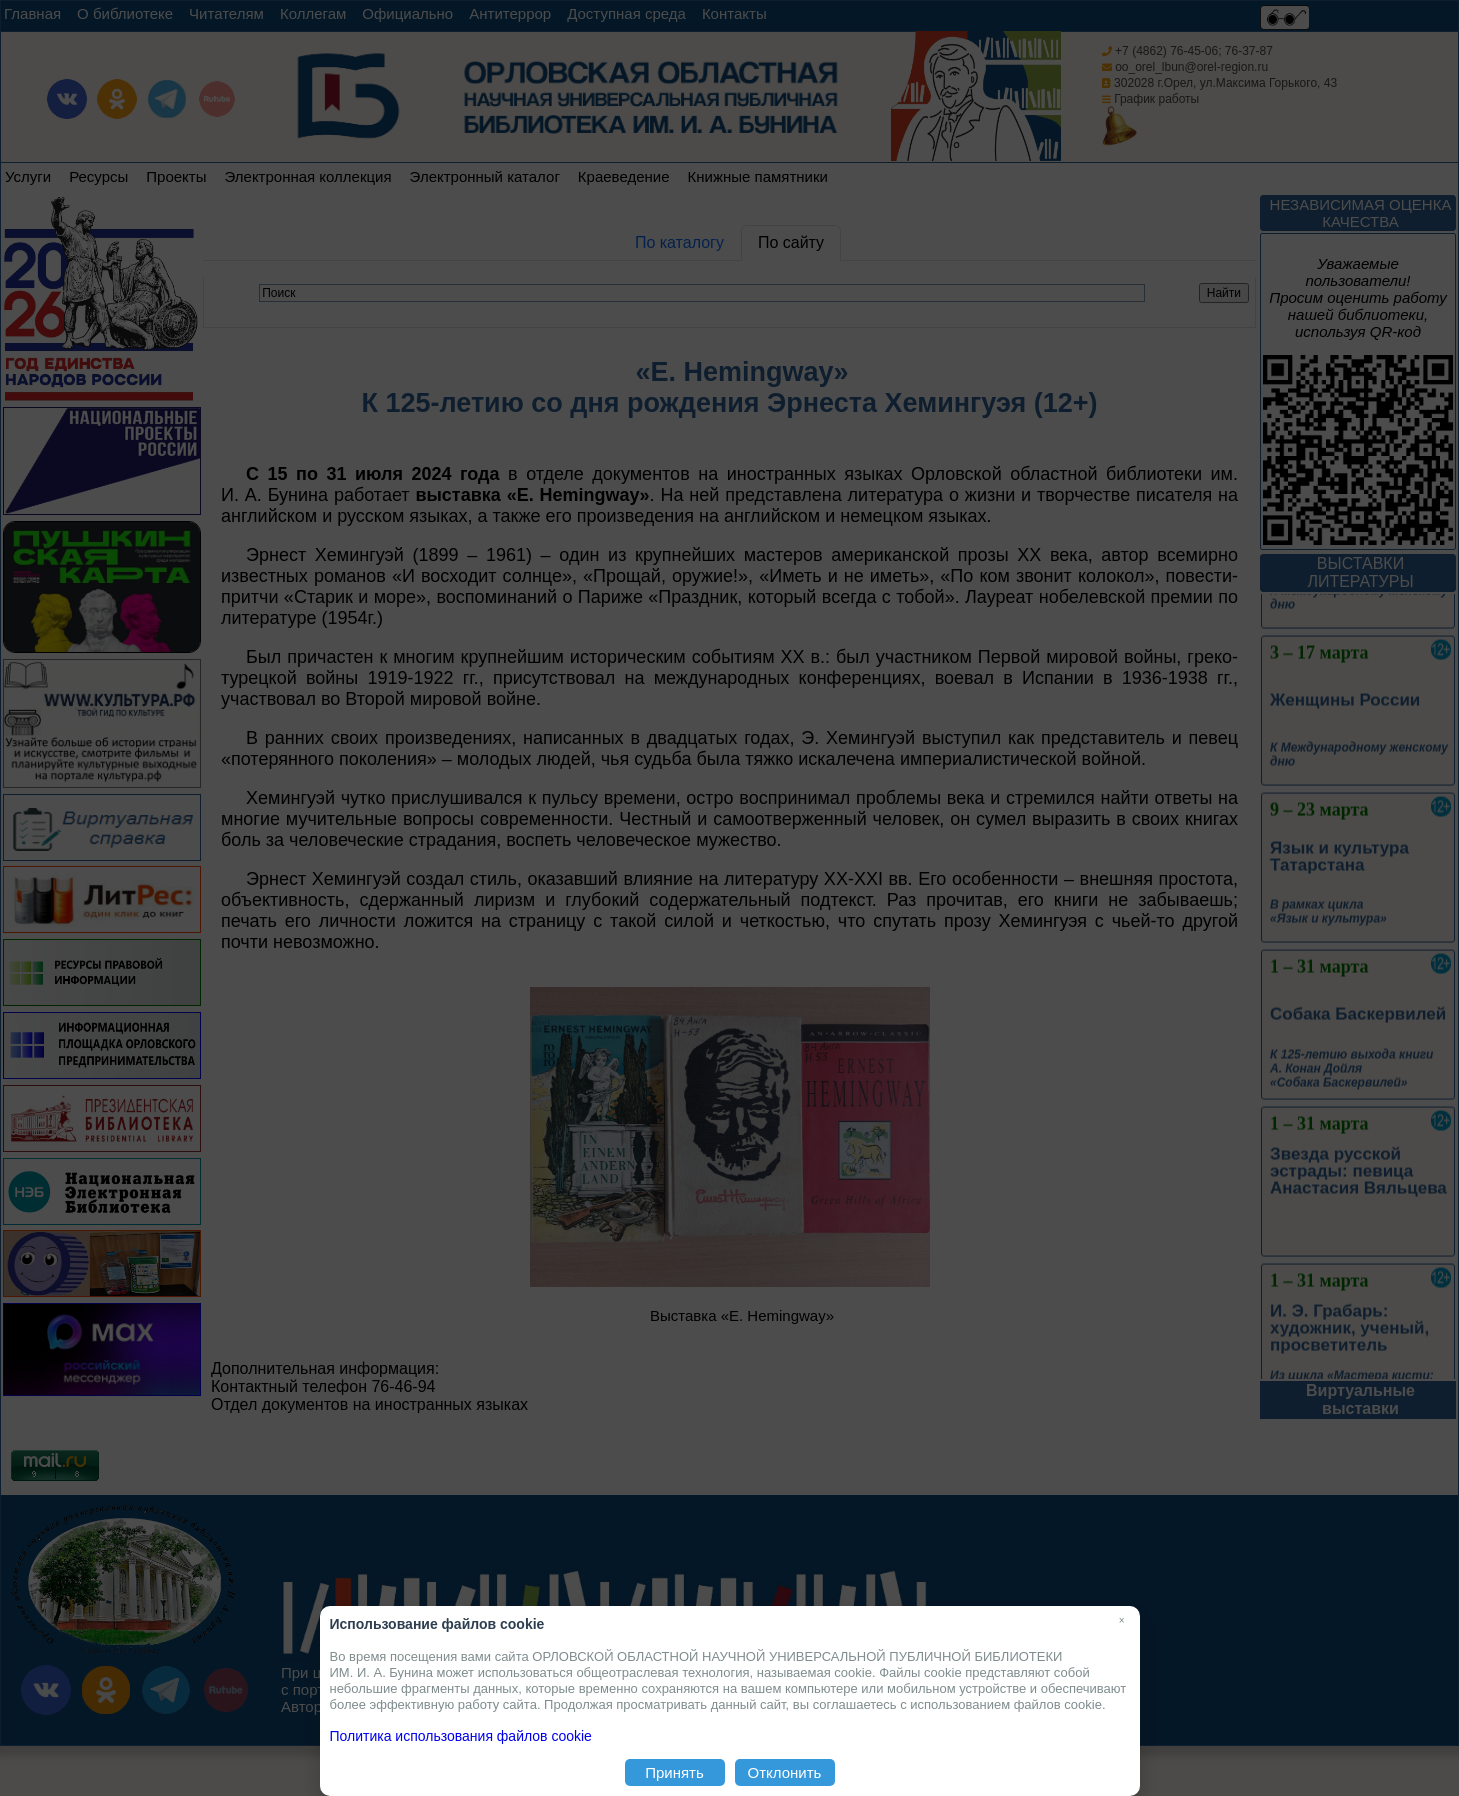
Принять (674, 1772)
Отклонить (785, 1772)
